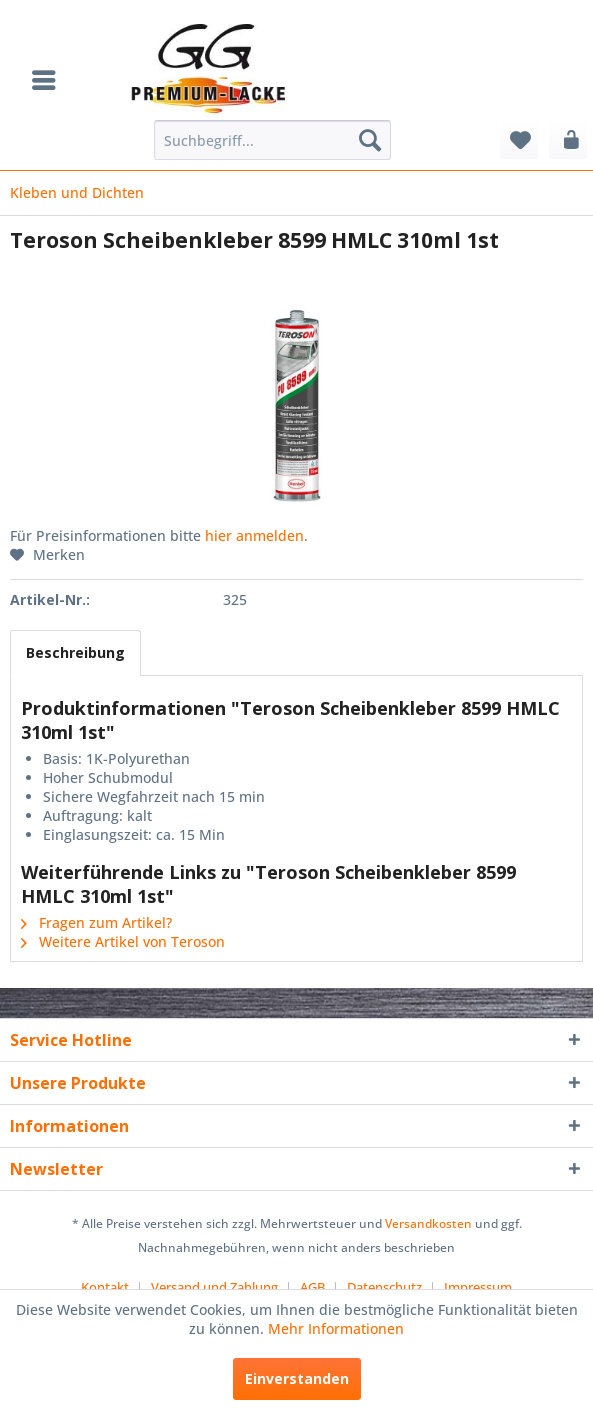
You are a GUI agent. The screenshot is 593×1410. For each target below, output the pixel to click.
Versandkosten (428, 1223)
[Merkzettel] (519, 140)
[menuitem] (49, 80)
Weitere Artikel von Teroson (123, 941)
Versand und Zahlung (214, 1287)
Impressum (478, 1287)
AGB (312, 1287)
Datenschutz (384, 1287)
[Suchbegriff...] (272, 140)
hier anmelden (254, 535)
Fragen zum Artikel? (96, 922)
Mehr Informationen (336, 1328)
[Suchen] (370, 140)
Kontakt (105, 1287)
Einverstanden (297, 1378)
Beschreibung (75, 652)
